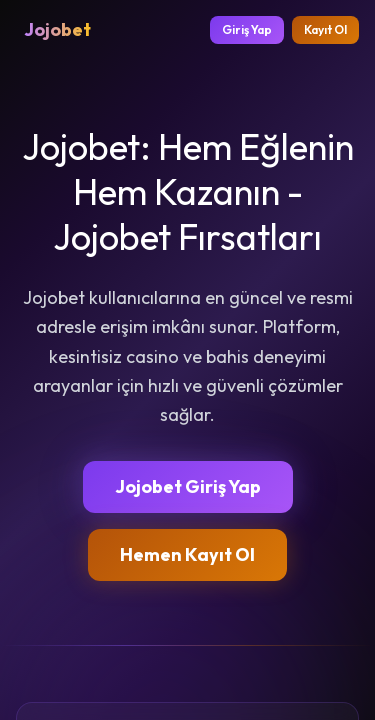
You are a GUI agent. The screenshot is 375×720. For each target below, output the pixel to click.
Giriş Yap (247, 29)
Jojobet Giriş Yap (188, 486)
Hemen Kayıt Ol (187, 554)
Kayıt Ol (325, 29)
